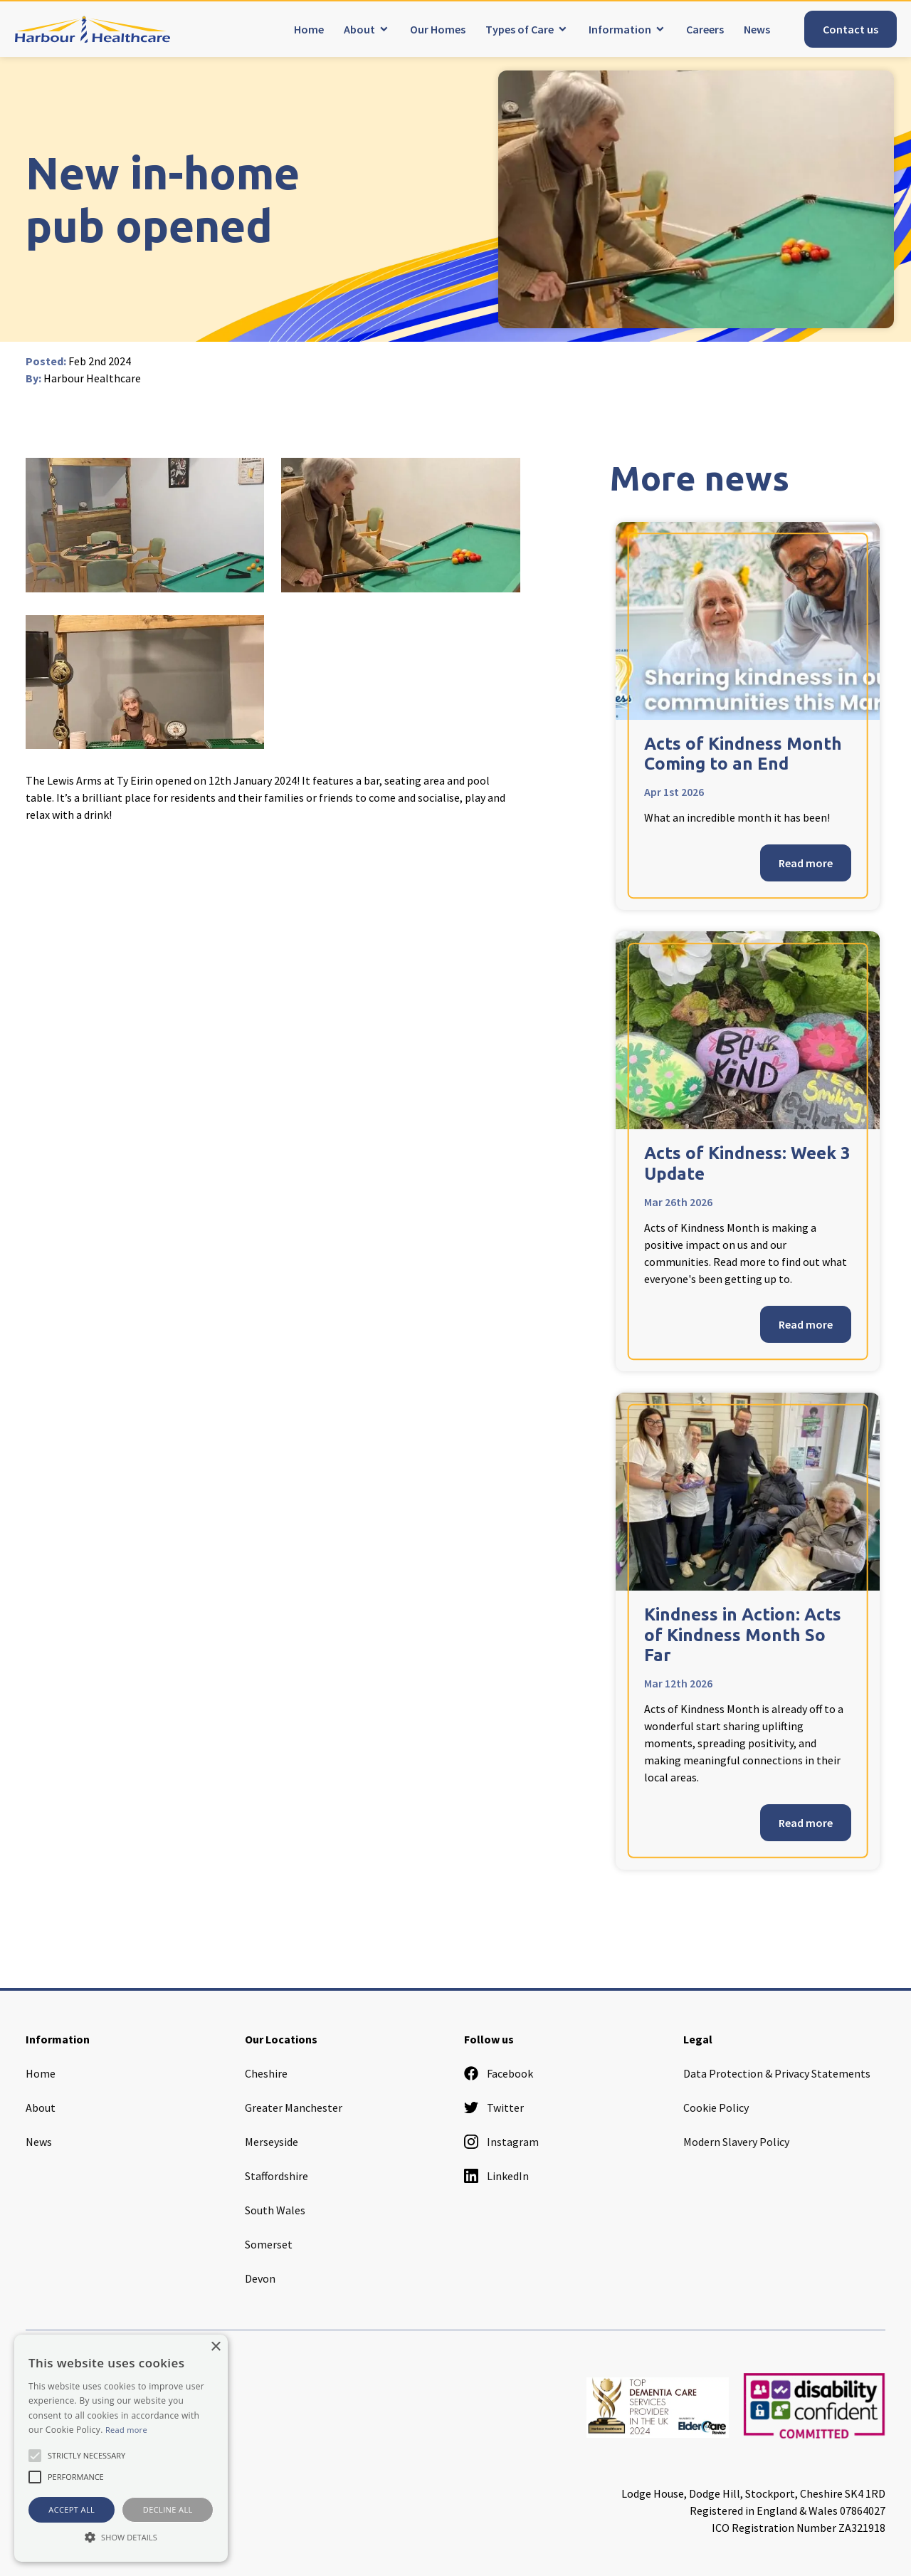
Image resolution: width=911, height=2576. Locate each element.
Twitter (494, 2107)
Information (620, 29)
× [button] (215, 2347)
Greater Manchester (293, 2107)
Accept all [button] (71, 2509)
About (359, 29)
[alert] (121, 2448)
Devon (260, 2278)
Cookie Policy (716, 2107)
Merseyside (271, 2142)
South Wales (275, 2210)
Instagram (501, 2142)
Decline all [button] (168, 2509)
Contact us (850, 29)
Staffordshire (276, 2176)
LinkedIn (496, 2176)
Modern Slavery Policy (736, 2142)
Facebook (498, 2073)
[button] (121, 2537)
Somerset (269, 2244)
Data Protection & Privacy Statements (776, 2073)
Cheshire (266, 2073)
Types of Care (519, 29)
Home (309, 29)
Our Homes (437, 29)
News (757, 29)
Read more (806, 863)
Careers (705, 29)
